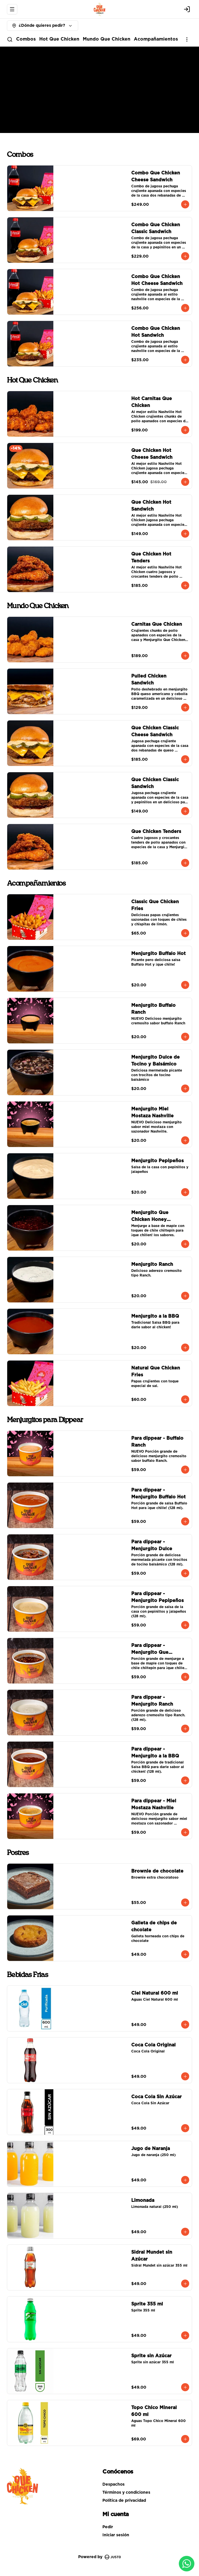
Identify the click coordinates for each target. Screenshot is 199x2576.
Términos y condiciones (126, 2493)
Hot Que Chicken (59, 39)
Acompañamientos (156, 39)
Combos (26, 39)
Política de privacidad (124, 2501)
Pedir (107, 2527)
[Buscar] (10, 39)
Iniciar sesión (115, 2535)
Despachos (113, 2484)
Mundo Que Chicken (106, 39)
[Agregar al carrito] (185, 204)
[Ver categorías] (187, 39)
